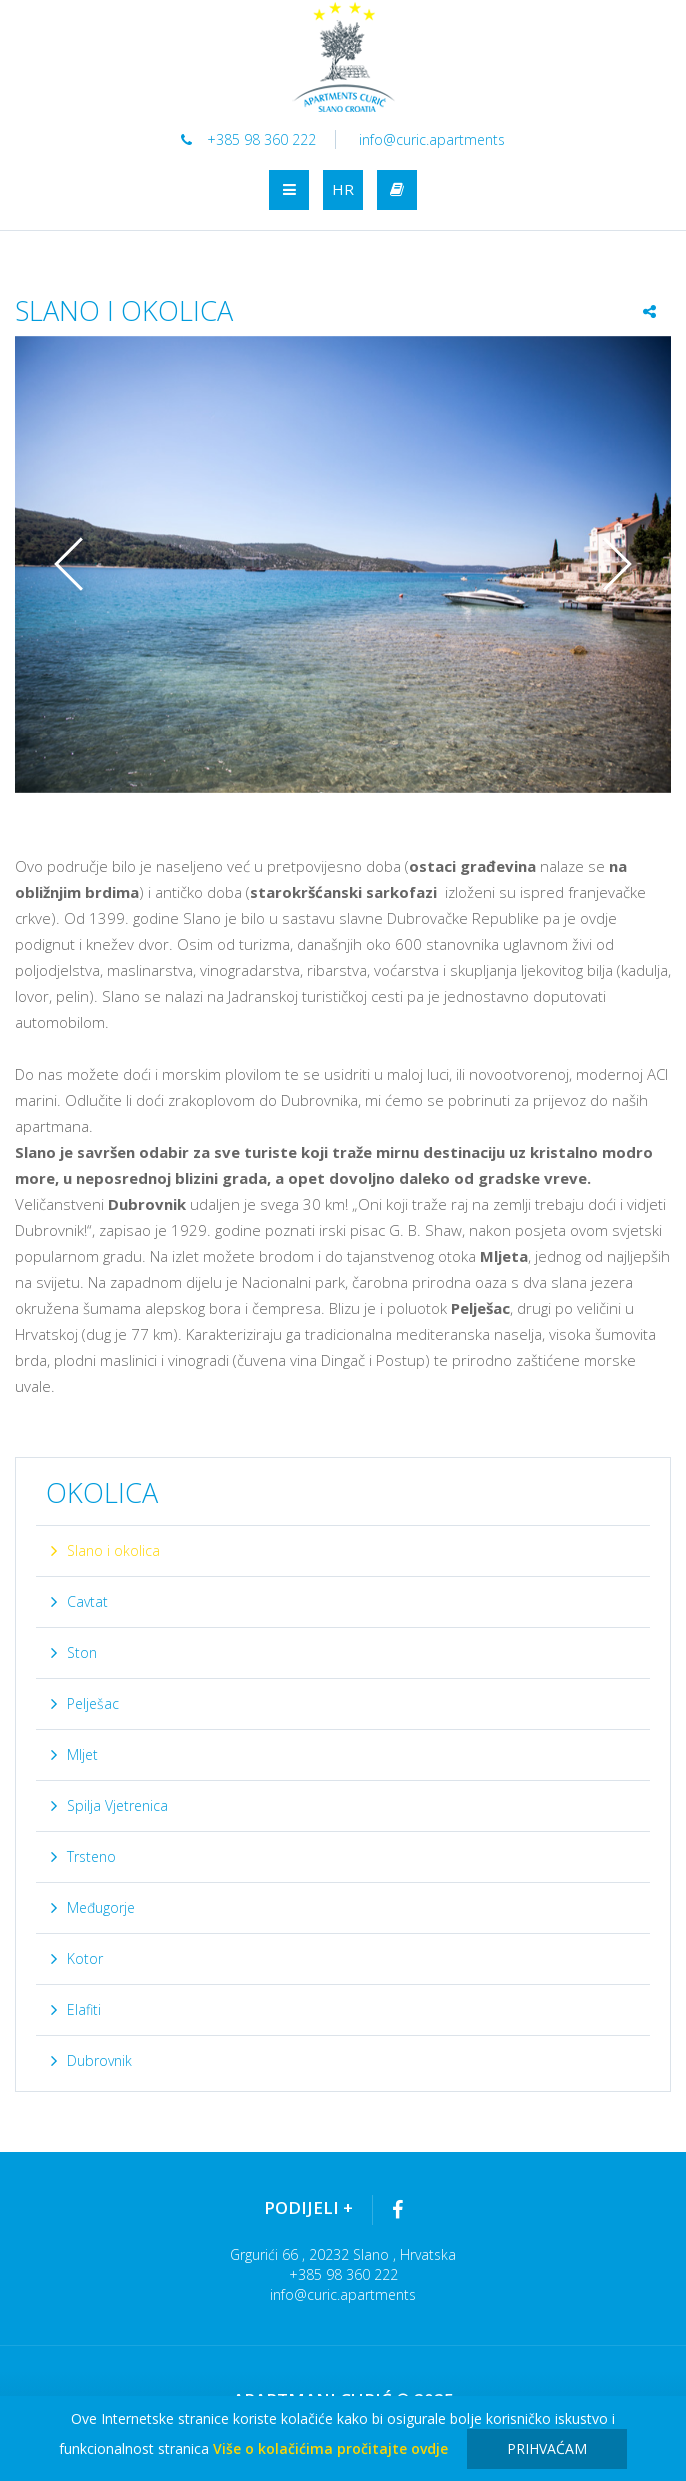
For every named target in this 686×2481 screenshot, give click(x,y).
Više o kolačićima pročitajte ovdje (330, 2448)
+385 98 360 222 (247, 139)
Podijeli (308, 2207)
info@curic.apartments (433, 139)
